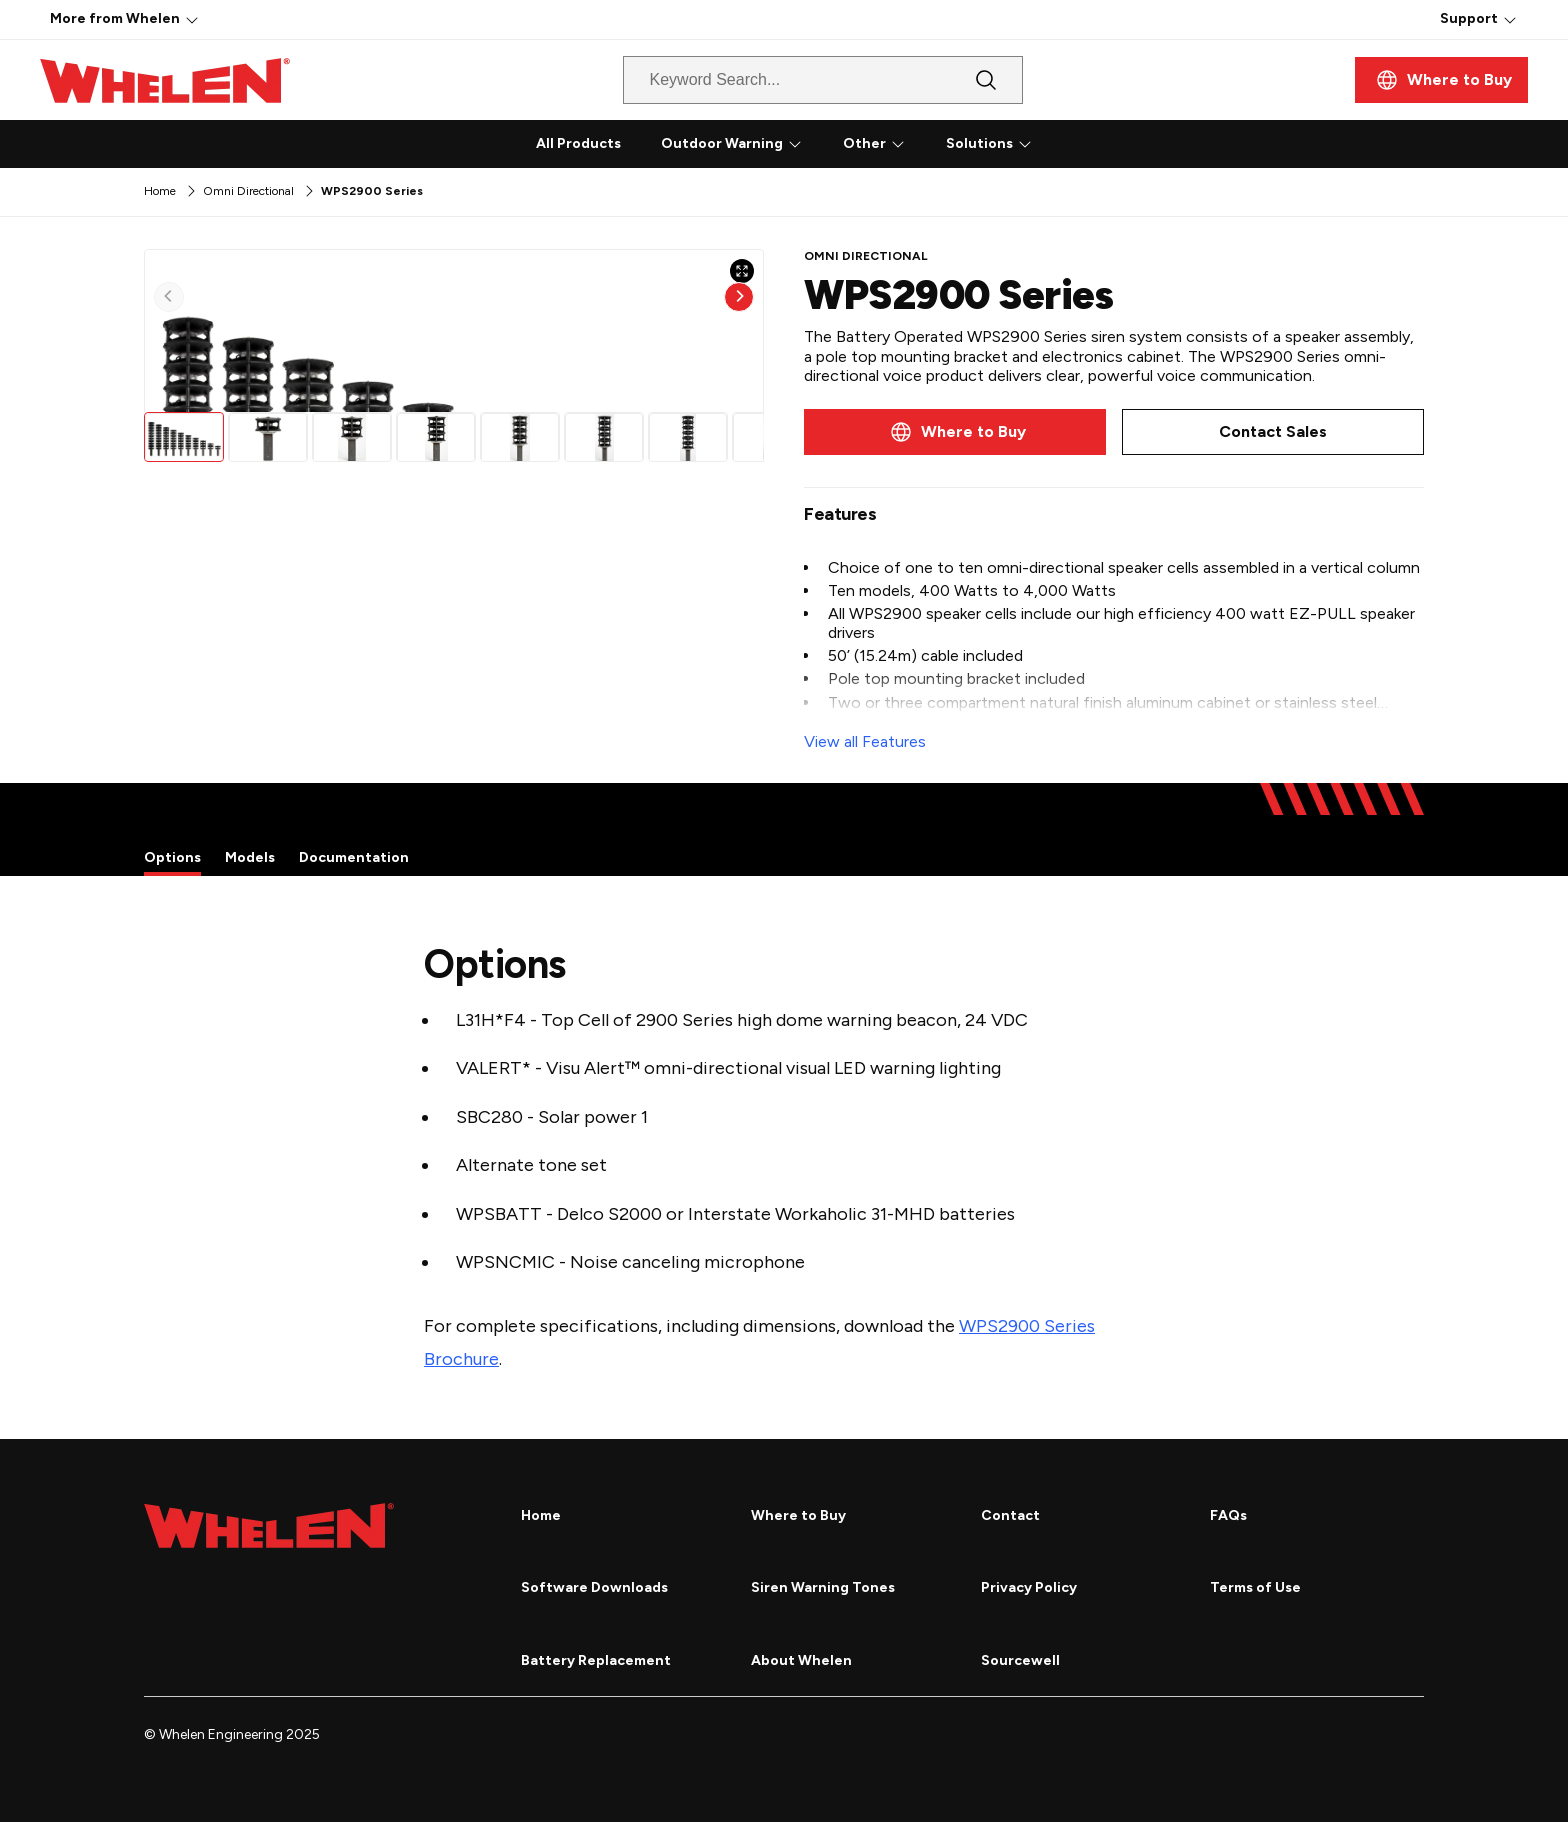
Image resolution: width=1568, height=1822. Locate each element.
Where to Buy (798, 1515)
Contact (1010, 1515)
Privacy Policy (1029, 1587)
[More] (192, 19)
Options (172, 857)
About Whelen (801, 1660)
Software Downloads (594, 1587)
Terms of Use (1255, 1587)
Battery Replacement (596, 1660)
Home (160, 191)
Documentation (354, 857)
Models (250, 857)
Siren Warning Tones (823, 1587)
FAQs (1228, 1515)
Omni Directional (248, 191)
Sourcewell (1020, 1660)
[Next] (739, 441)
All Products (578, 143)
